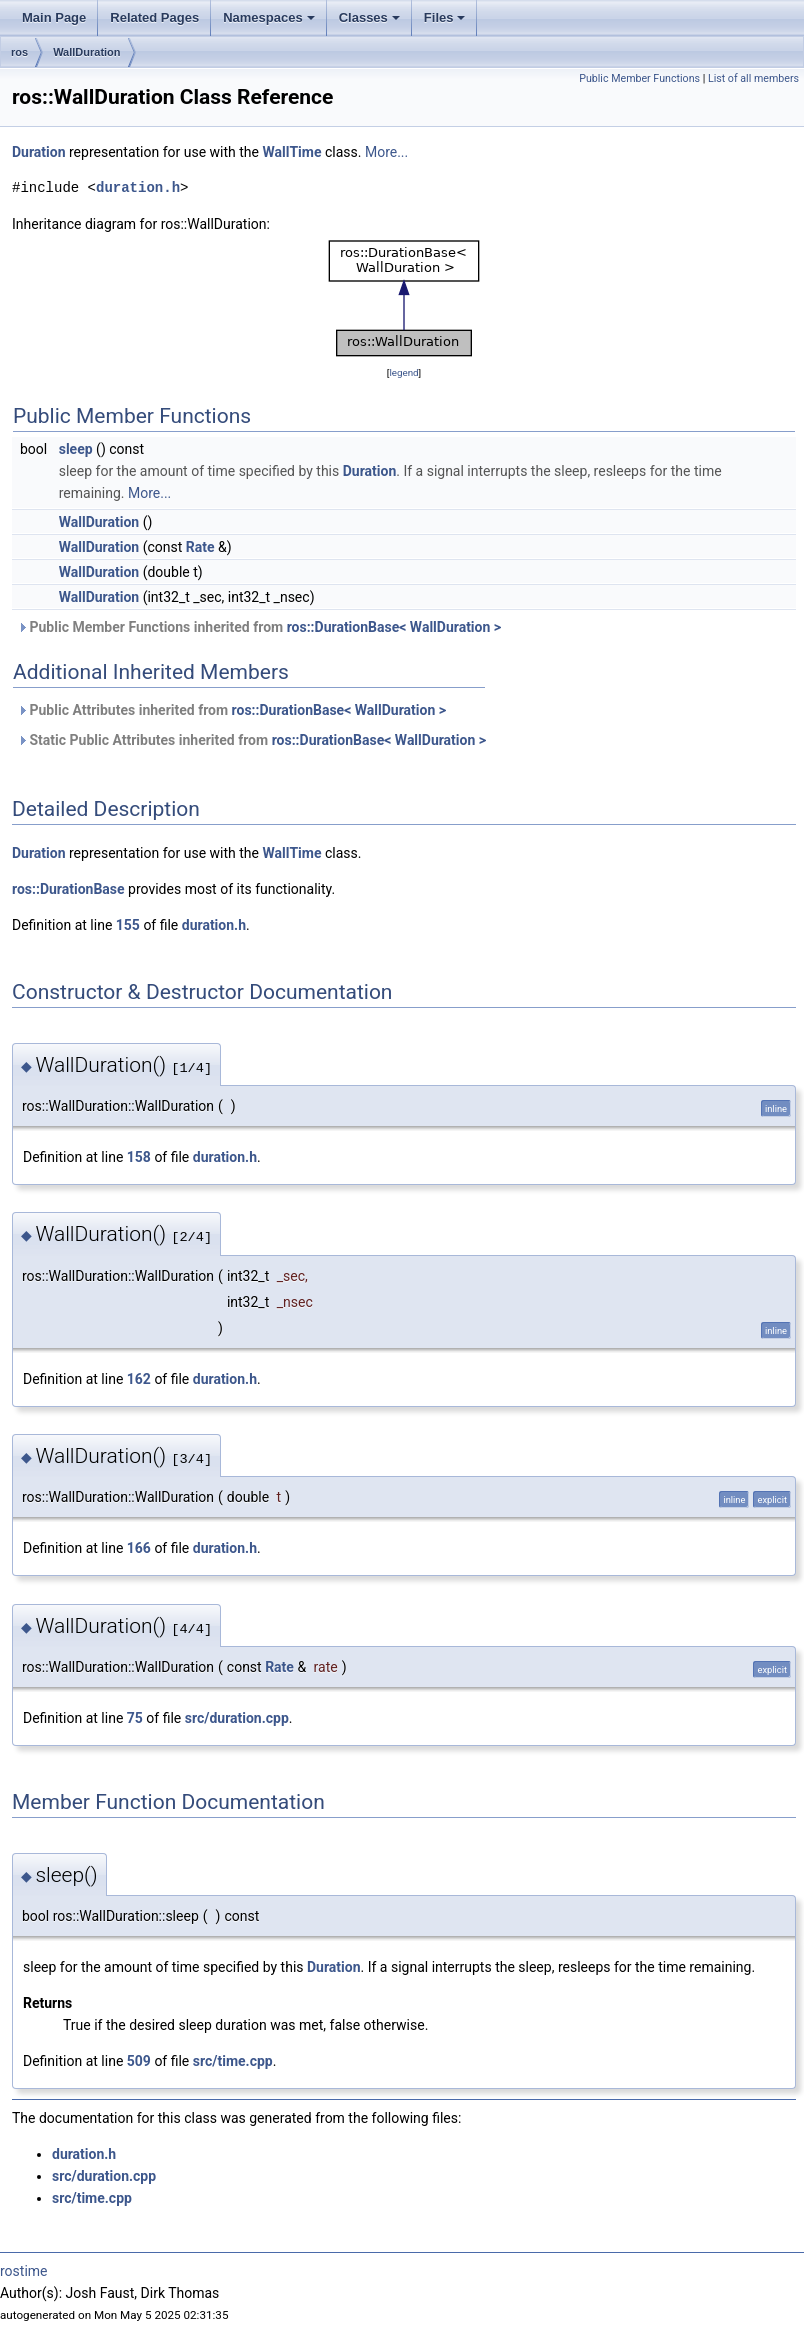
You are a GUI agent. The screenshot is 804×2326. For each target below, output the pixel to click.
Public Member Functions (639, 78)
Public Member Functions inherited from (259, 627)
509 (139, 2061)
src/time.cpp (233, 2061)
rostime (24, 2271)
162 (139, 1379)
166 (139, 1548)
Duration (39, 152)
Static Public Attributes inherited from (251, 740)
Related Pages (154, 17)
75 (135, 1718)
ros (19, 52)
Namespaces (269, 17)
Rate (200, 547)
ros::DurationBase (68, 889)
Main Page (54, 17)
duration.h (138, 187)
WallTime (291, 152)
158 (139, 1157)
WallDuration (86, 52)
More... (386, 152)
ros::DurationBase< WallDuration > (394, 627)
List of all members (753, 78)
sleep (76, 449)
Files (445, 17)
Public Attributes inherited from (231, 710)
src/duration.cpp (237, 1718)
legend (403, 372)
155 (128, 925)
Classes (369, 17)
